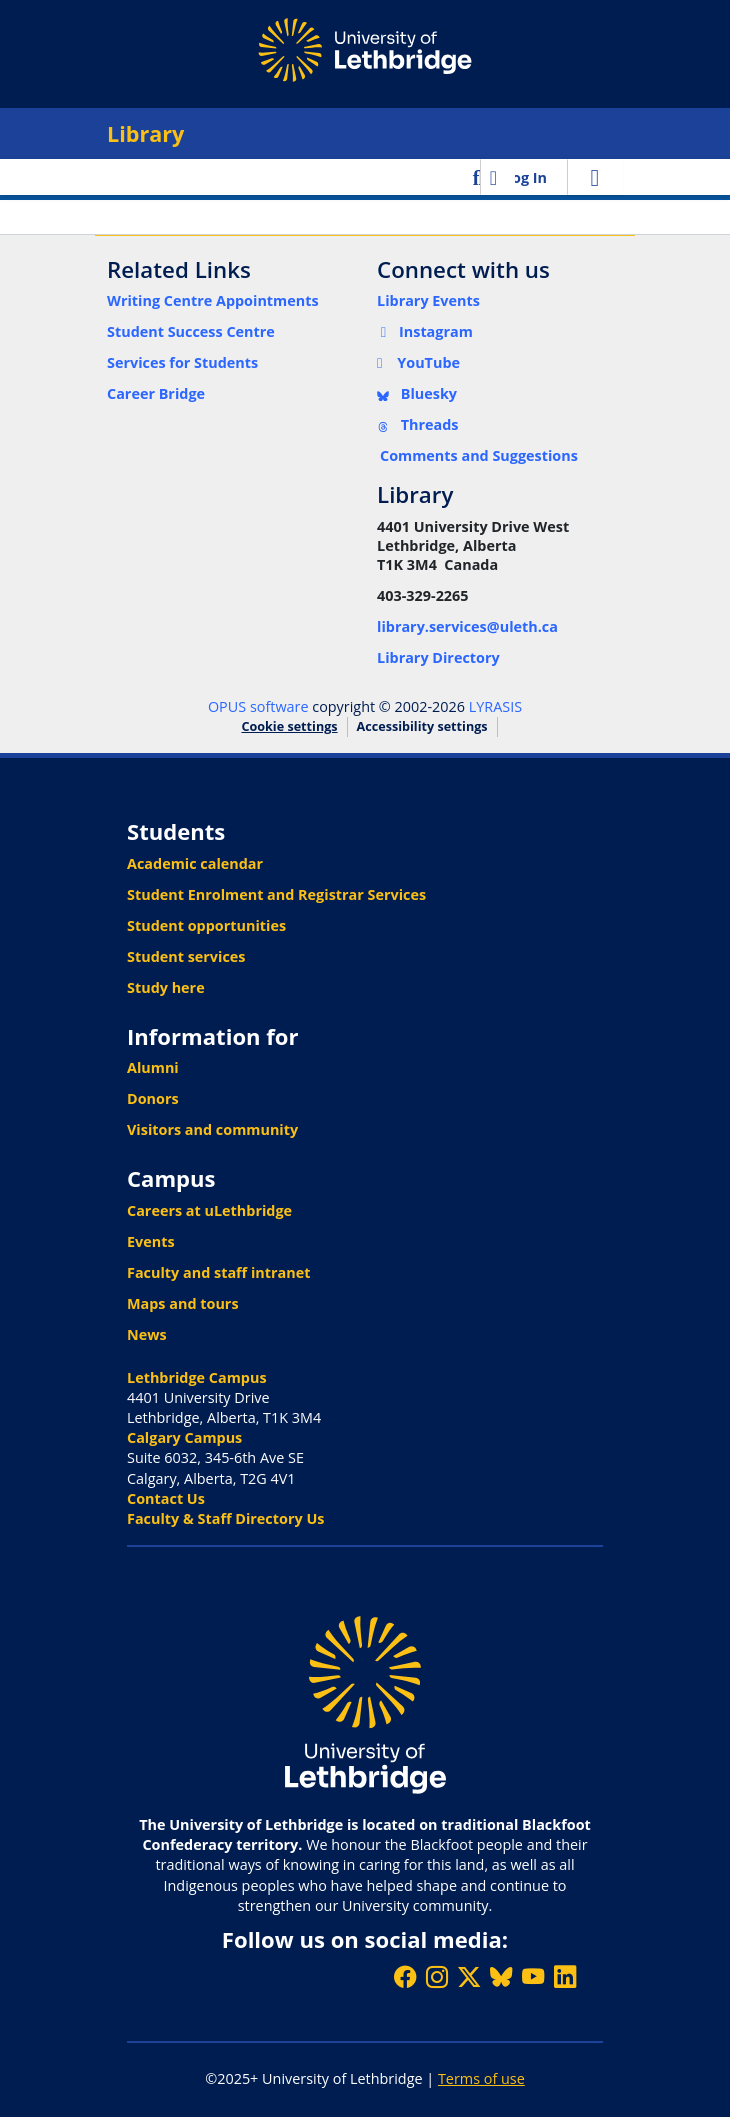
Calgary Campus (184, 1437)
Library (145, 133)
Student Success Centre (191, 331)
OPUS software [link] (258, 706)
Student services (186, 956)
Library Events (428, 300)
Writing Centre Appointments (213, 300)
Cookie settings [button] (289, 726)
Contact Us (166, 1498)
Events (151, 1241)
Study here (166, 987)
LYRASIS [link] (495, 706)
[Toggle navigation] (595, 177)
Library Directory (438, 657)
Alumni (153, 1067)
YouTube (418, 362)
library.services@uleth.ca (467, 626)
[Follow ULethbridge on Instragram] (437, 1976)
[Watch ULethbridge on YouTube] (533, 1976)
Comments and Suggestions (479, 455)
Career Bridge (156, 393)
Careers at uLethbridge (209, 1210)
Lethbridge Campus (197, 1377)
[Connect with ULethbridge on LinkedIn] (565, 1976)
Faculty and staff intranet (219, 1272)
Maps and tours (183, 1303)
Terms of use (481, 2078)
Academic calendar (195, 863)
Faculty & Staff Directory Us (225, 1518)
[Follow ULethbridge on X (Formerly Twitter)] (469, 1976)
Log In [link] (525, 177)
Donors (153, 1098)
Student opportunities (206, 925)
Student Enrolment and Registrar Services (276, 894)
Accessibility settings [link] (422, 726)
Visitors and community (212, 1129)
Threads (418, 424)
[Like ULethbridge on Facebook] (405, 1976)
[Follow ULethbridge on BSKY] (501, 1976)
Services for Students (182, 362)
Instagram (425, 331)
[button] (478, 177)
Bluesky (417, 393)
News (147, 1334)
